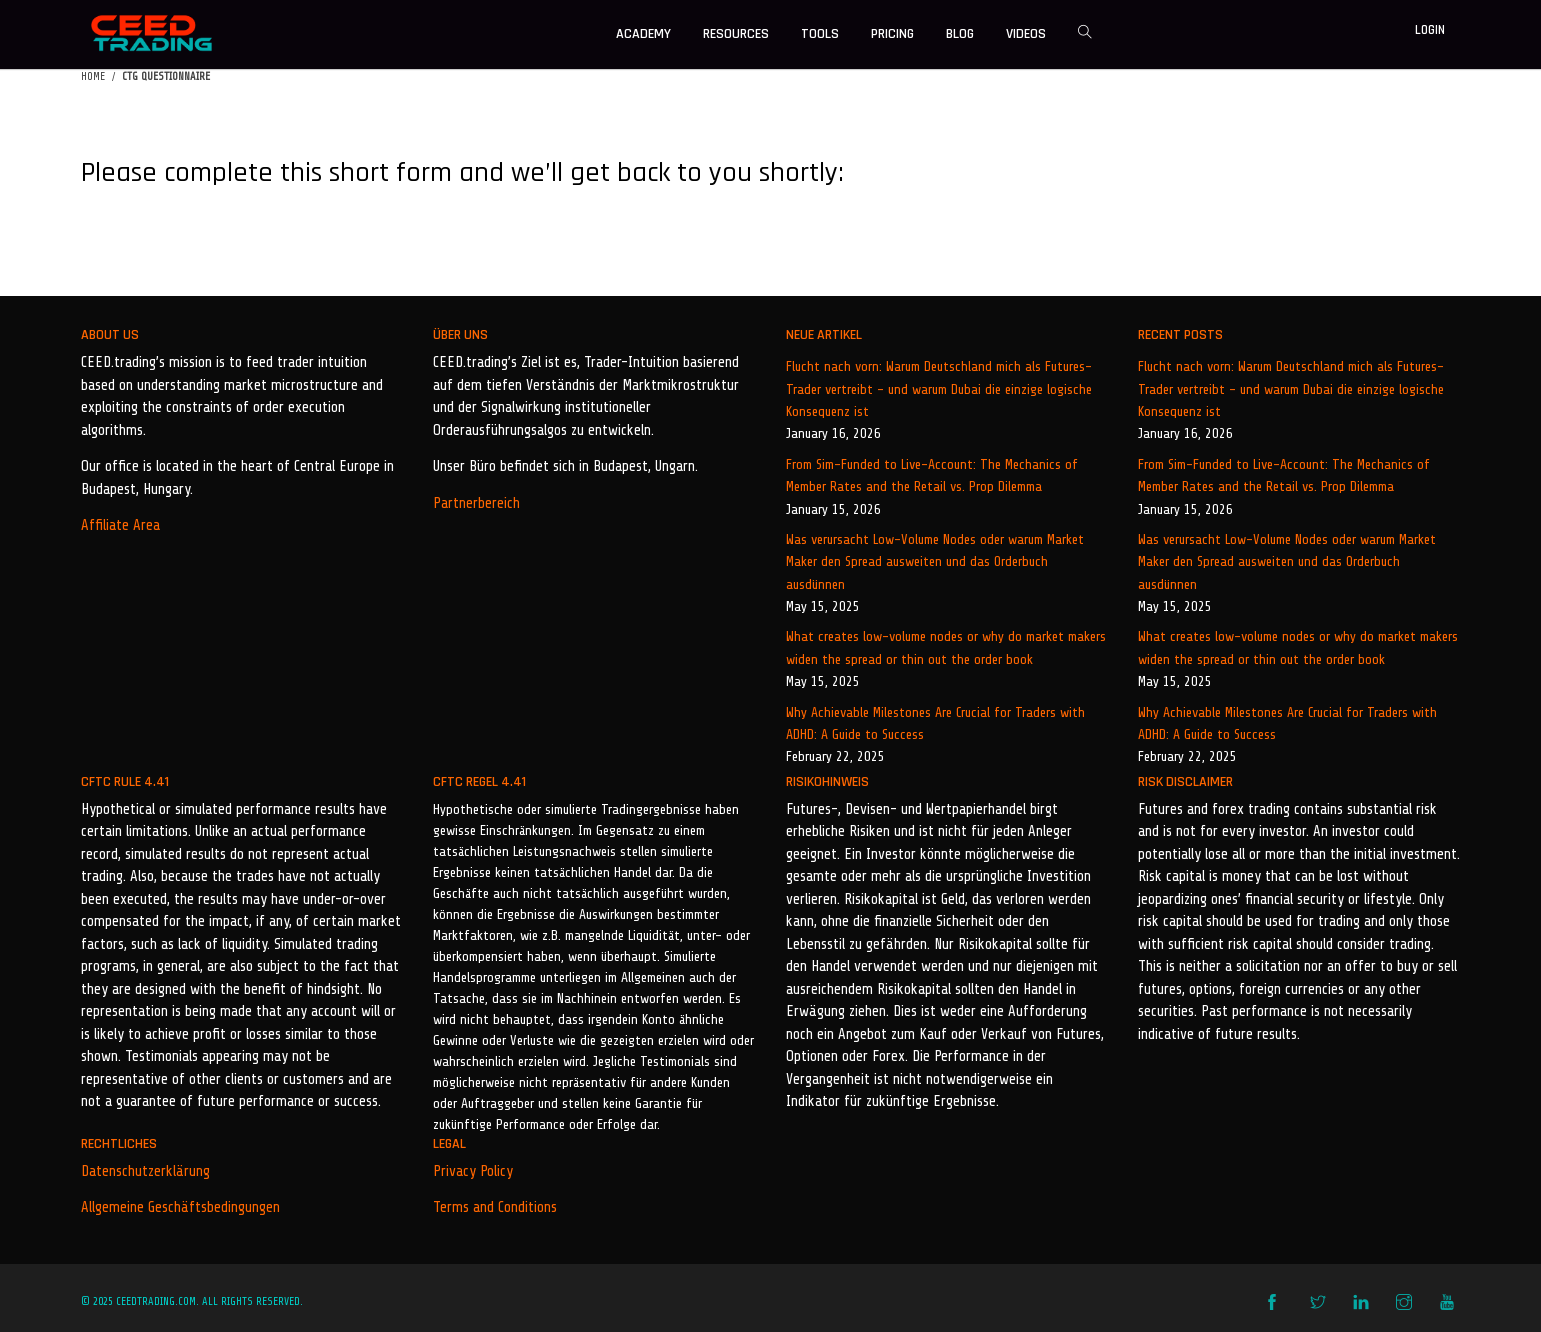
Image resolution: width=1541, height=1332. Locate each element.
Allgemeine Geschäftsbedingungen (180, 1207)
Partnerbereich (476, 503)
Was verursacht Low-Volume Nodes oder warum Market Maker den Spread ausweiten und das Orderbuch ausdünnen (935, 562)
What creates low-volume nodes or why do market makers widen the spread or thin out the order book (946, 647)
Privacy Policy (473, 1171)
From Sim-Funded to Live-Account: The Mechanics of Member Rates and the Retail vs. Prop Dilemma (932, 475)
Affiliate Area (120, 525)
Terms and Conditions (495, 1207)
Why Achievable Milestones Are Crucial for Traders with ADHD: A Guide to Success (935, 723)
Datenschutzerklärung (145, 1171)
